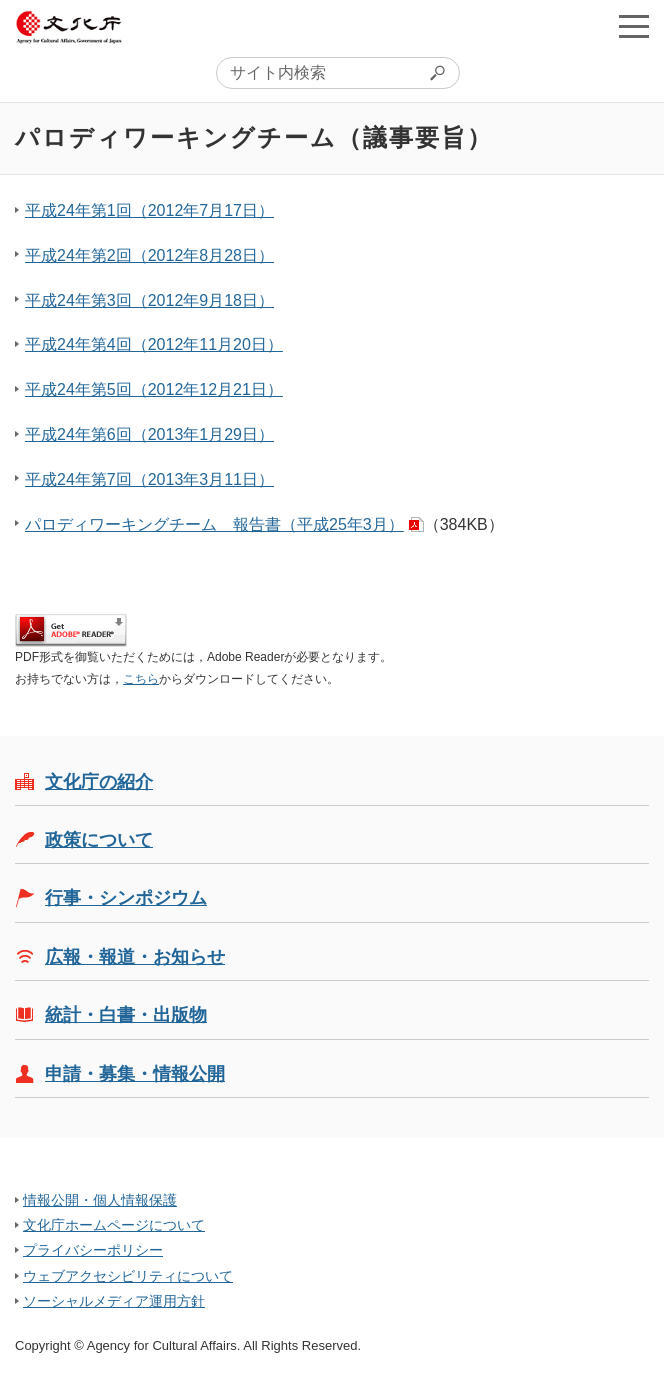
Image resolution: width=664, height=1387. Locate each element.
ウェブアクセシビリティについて (128, 1276)
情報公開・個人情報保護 (100, 1200)
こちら (141, 679)
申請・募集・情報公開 (135, 1074)
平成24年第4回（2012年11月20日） (154, 344)
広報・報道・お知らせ (135, 957)
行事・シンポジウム (126, 898)
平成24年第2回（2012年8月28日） (149, 255)
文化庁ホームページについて (114, 1225)
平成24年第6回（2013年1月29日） (149, 434)
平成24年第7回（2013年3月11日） (149, 479)
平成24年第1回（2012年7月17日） (149, 210)
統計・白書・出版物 (126, 1015)
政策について (99, 840)
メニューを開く (634, 26)
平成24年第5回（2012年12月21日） (154, 389)
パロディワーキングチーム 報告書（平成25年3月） (214, 524)
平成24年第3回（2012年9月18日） (149, 300)
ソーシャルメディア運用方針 (114, 1301)
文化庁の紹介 (99, 782)
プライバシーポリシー (93, 1250)
